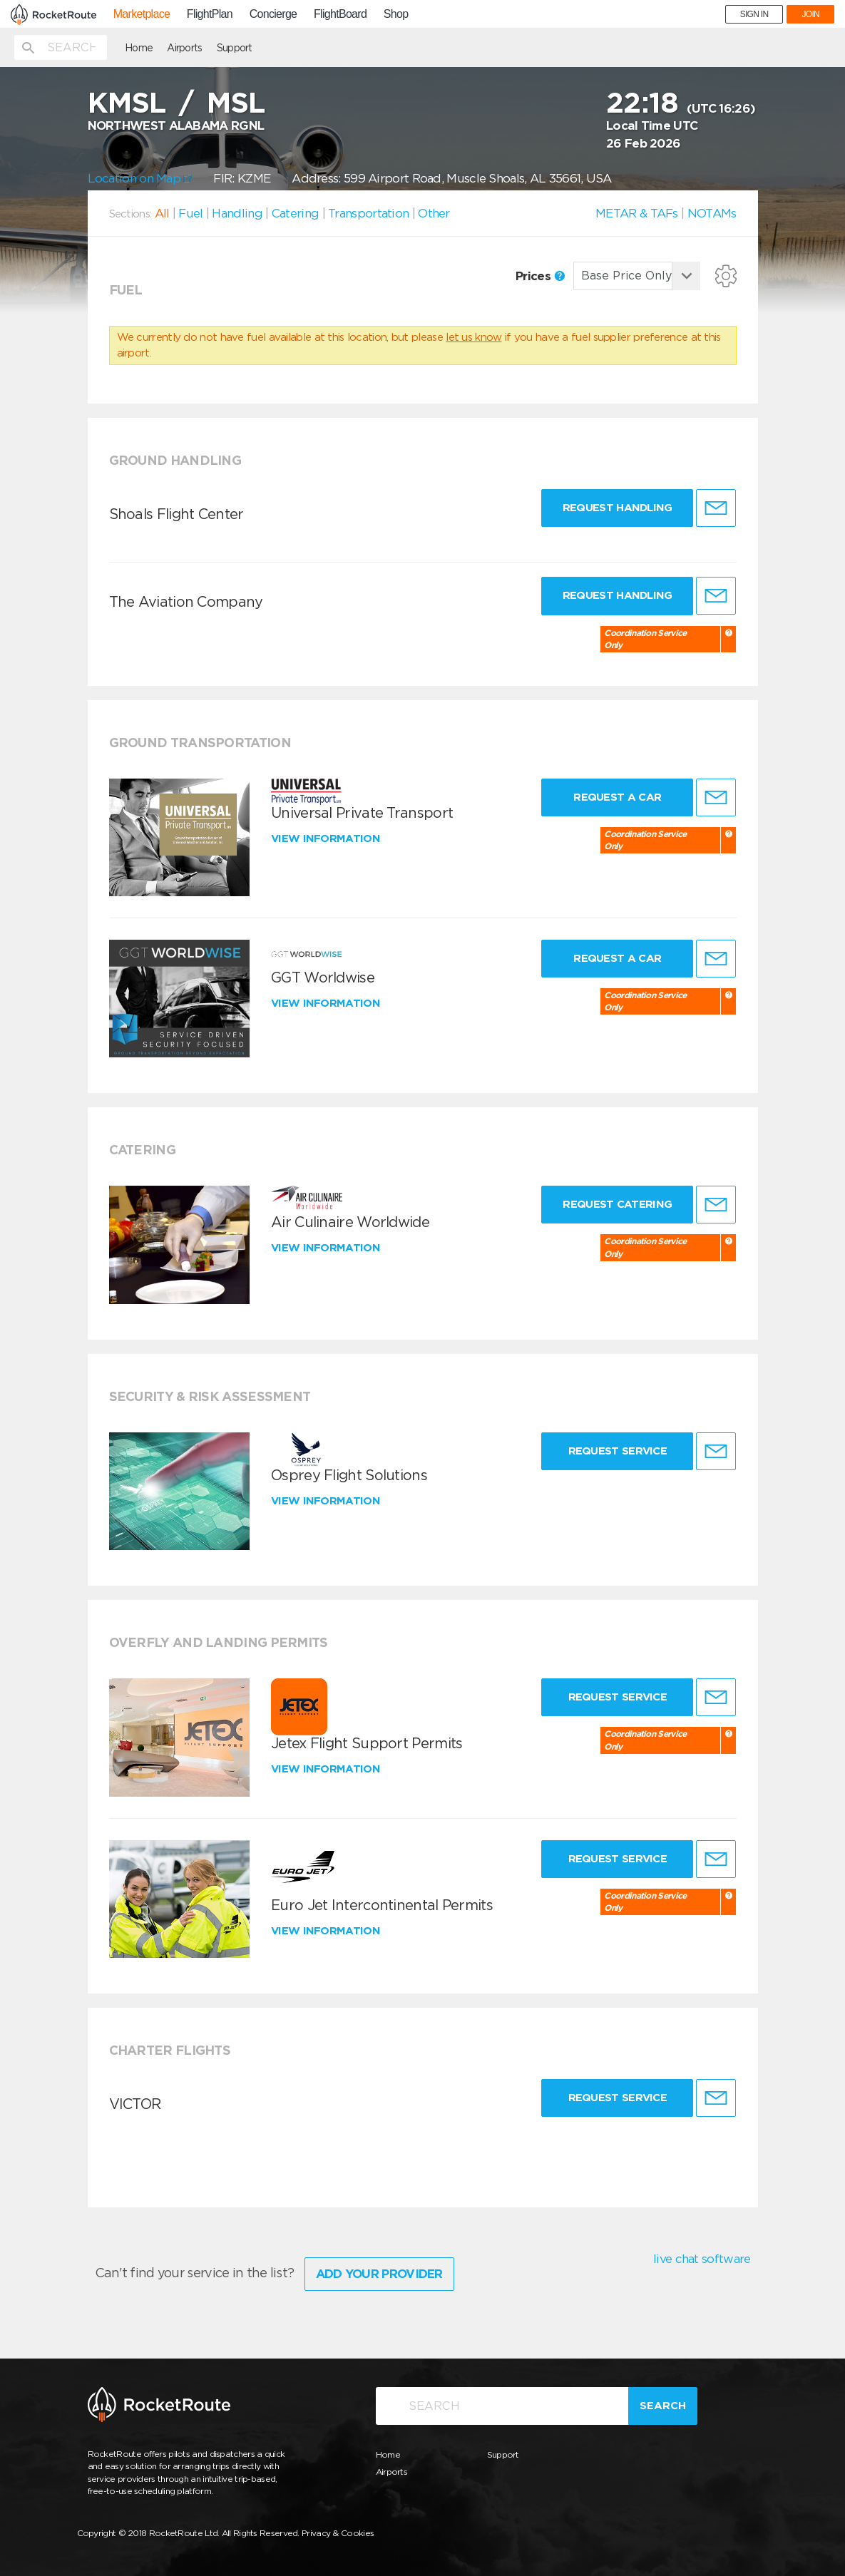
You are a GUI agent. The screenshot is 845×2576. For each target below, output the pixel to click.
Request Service (617, 1450)
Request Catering (617, 1204)
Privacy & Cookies (338, 2533)
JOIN (810, 14)
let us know (473, 337)
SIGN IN (754, 14)
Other (434, 213)
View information (327, 838)
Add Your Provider (379, 2274)
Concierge (273, 14)
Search (663, 2405)
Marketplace (141, 14)
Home (139, 47)
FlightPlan (209, 14)
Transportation (368, 213)
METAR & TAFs (636, 213)
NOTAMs (712, 213)
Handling (237, 213)
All (162, 213)
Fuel (190, 213)
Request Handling (617, 507)
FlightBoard (340, 14)
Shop (396, 14)
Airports (184, 47)
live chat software (701, 2259)
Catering (295, 213)
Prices (540, 276)
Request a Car (617, 797)
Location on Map (140, 178)
